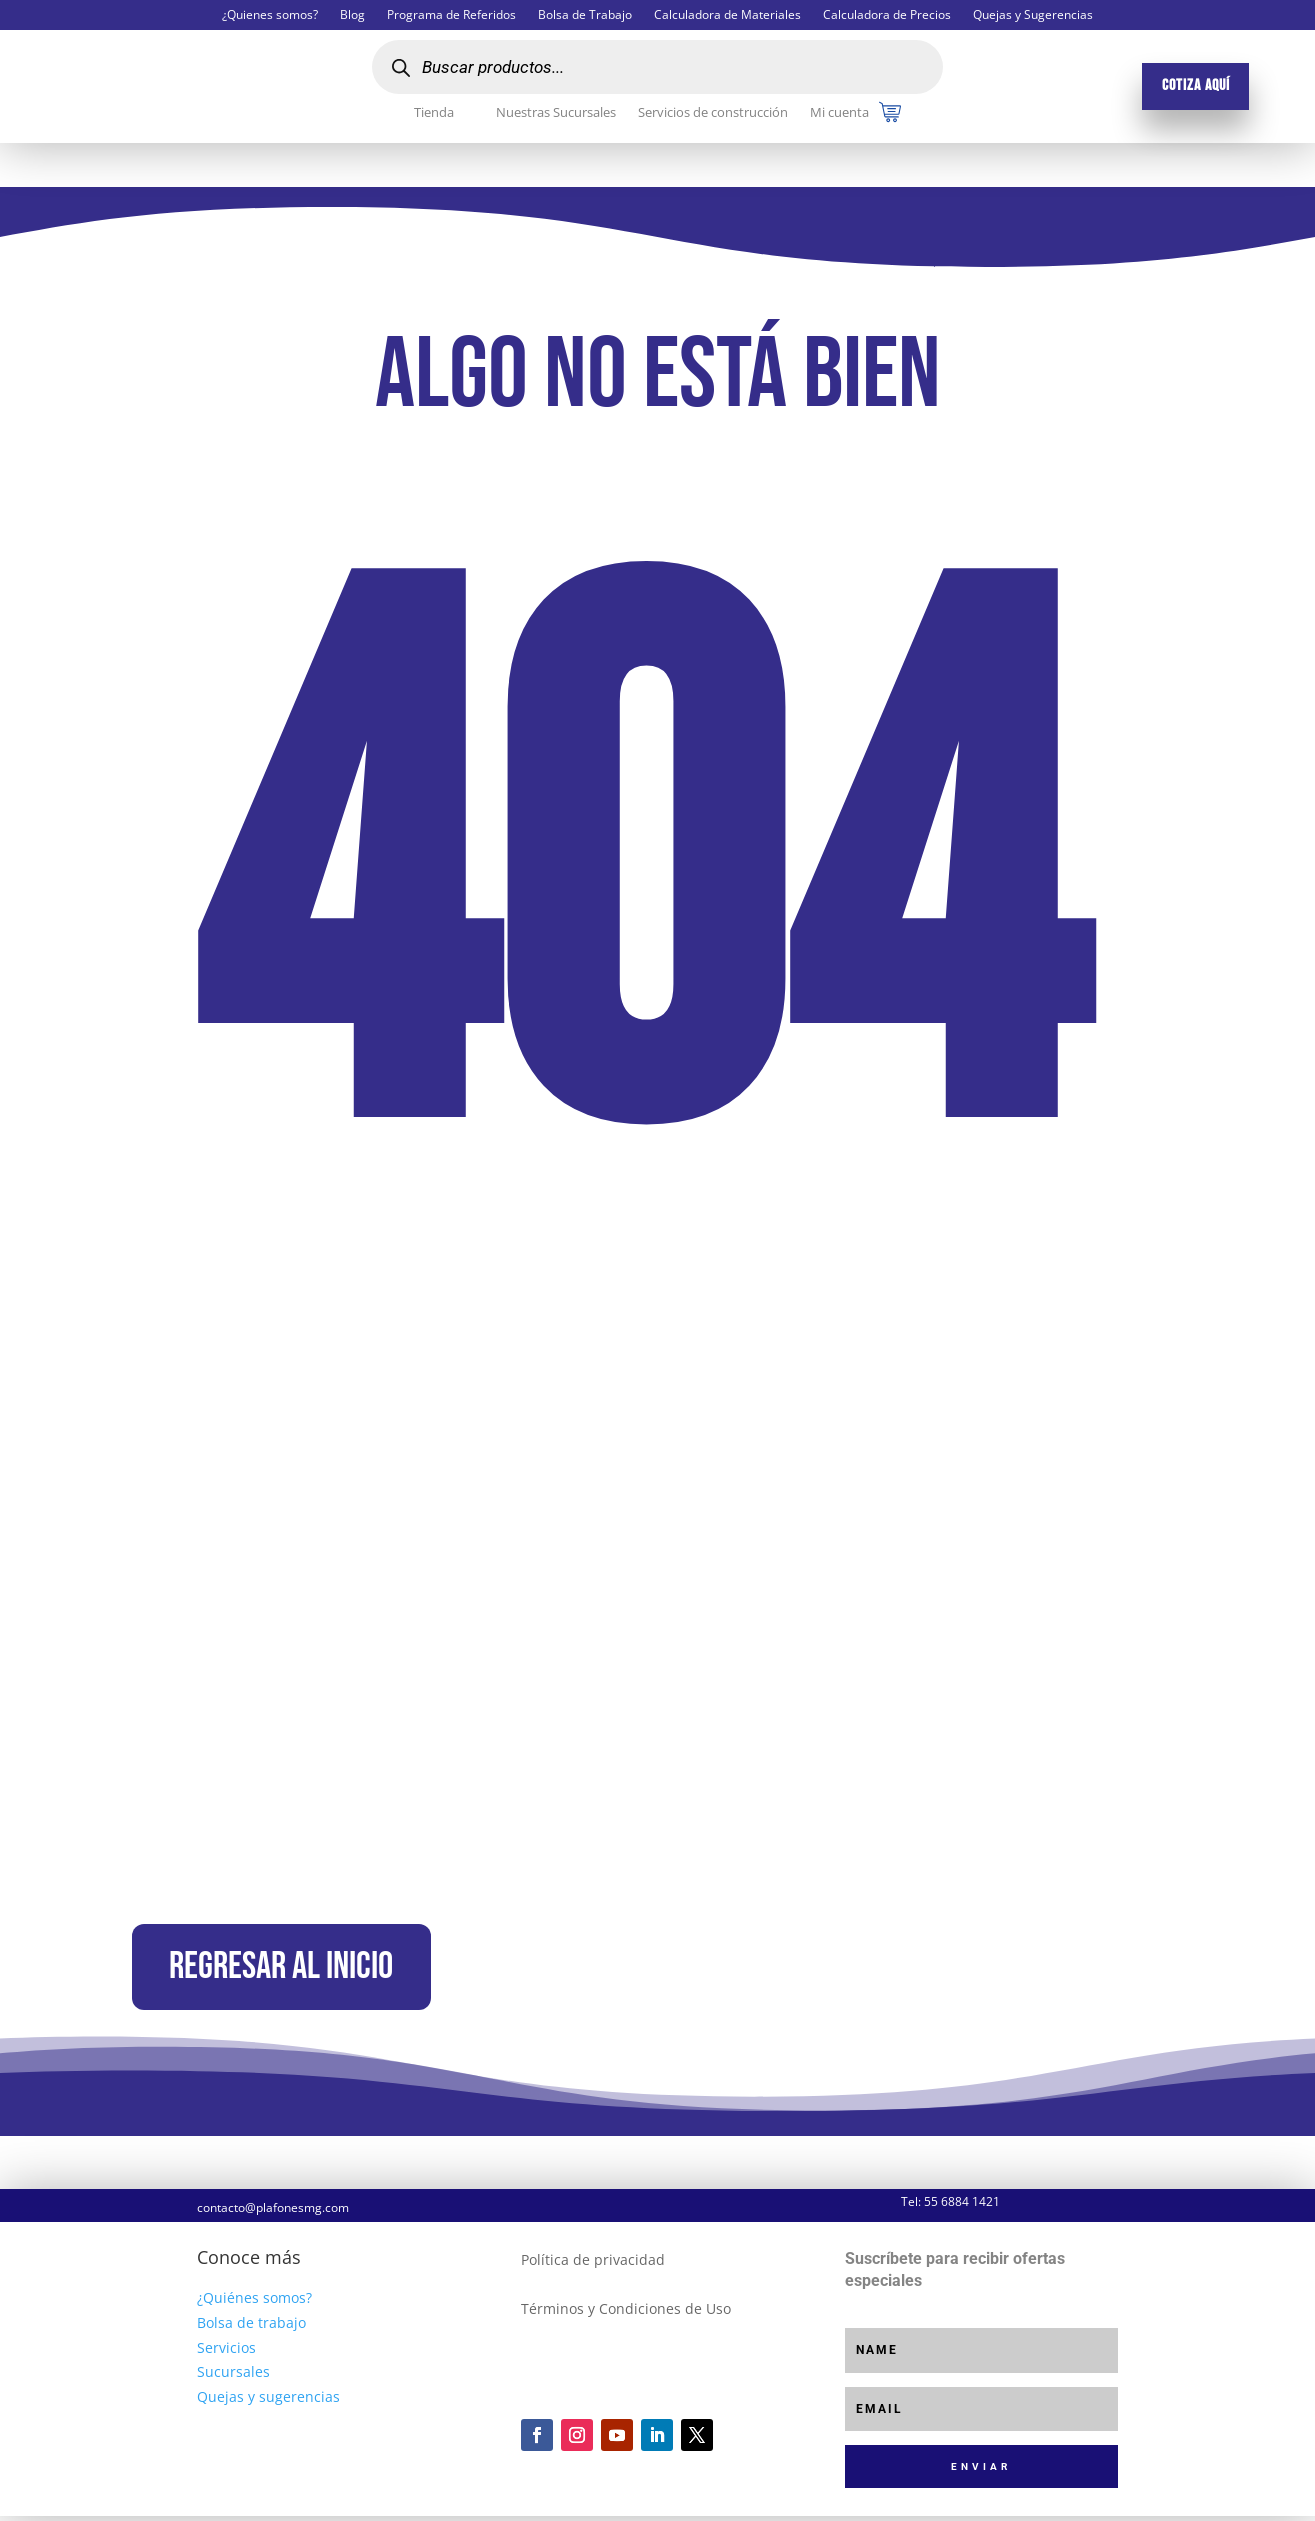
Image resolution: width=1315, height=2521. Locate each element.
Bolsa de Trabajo (585, 15)
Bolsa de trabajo (251, 2327)
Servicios (226, 2352)
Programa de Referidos (451, 15)
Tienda (434, 113)
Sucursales (233, 2377)
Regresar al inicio (291, 1970)
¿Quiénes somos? (254, 2303)
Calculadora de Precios (887, 15)
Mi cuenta (839, 113)
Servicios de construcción (713, 113)
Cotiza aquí (1196, 85)
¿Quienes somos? (270, 15)
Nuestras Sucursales (556, 113)
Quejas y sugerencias (268, 2402)
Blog (352, 15)
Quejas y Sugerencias (1033, 15)
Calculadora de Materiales (727, 15)
